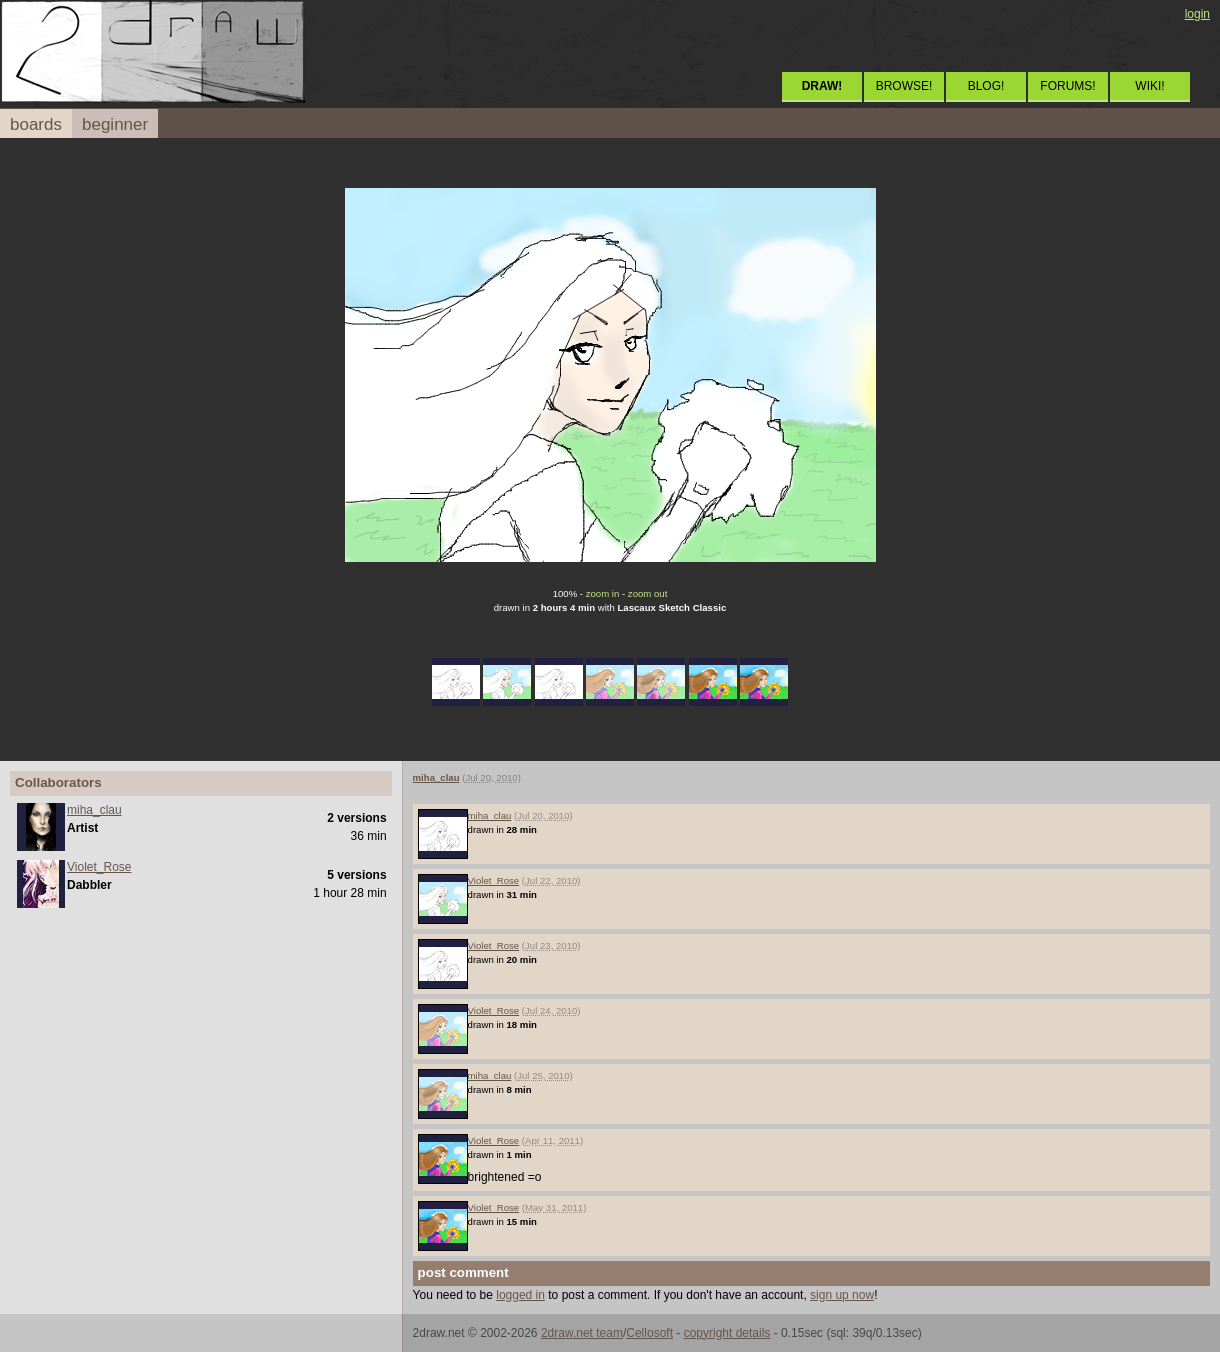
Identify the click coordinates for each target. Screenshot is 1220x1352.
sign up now (842, 1295)
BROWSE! (904, 86)
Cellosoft (649, 1333)
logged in (520, 1295)
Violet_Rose (99, 867)
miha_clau (94, 810)
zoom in (603, 593)
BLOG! (986, 86)
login (1197, 14)
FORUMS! (1067, 86)
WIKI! (1149, 86)
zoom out (647, 593)
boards (36, 124)
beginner (115, 124)
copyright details (727, 1333)
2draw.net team (582, 1333)
